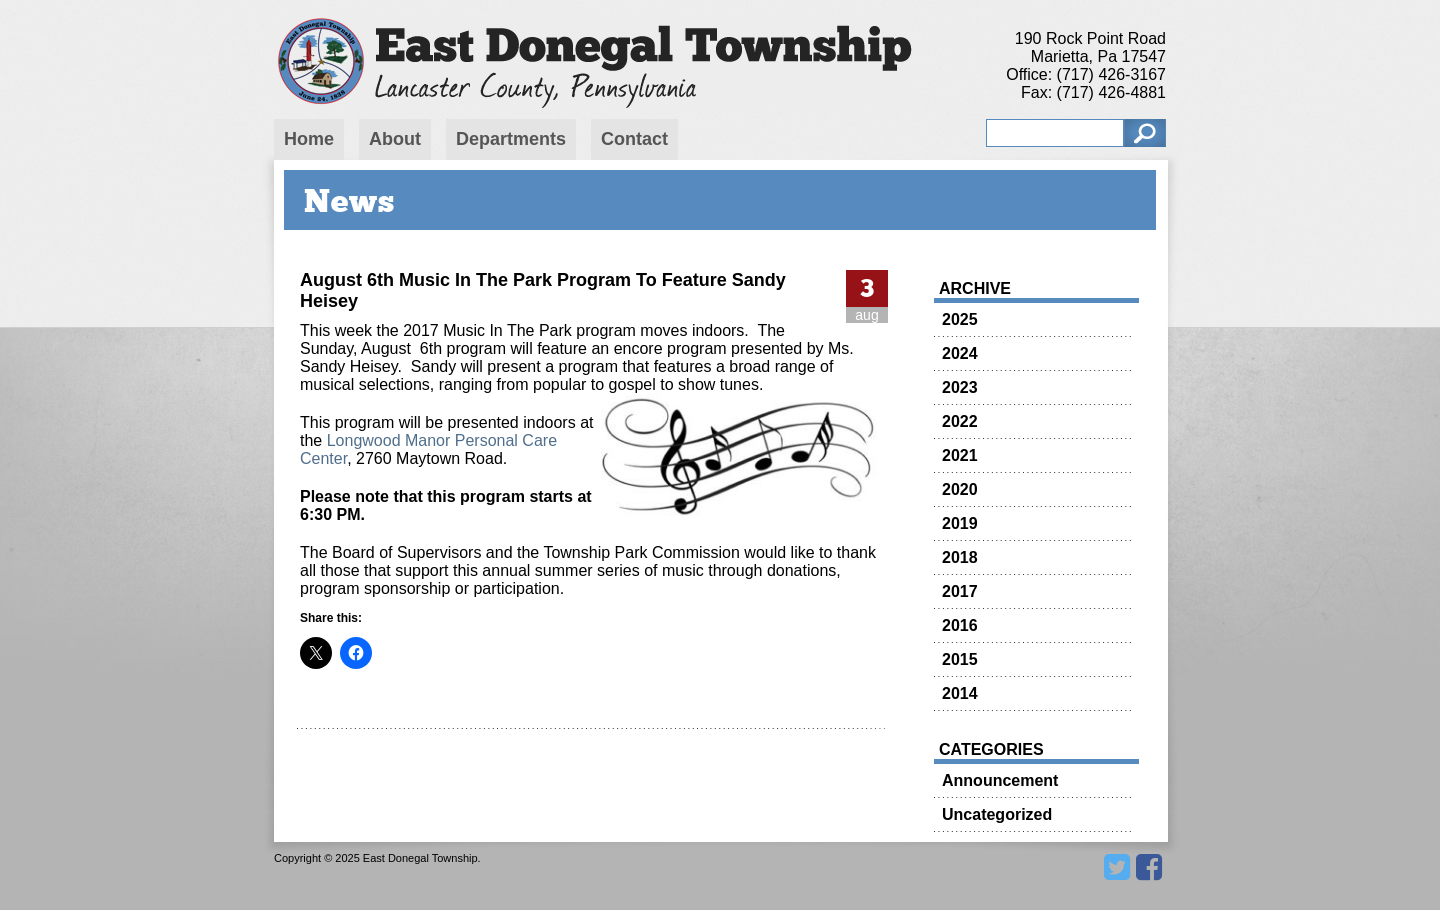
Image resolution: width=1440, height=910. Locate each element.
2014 (960, 693)
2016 (960, 625)
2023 (960, 387)
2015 (960, 659)
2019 (960, 523)
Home (309, 139)
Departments (511, 139)
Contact (634, 139)
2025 (960, 319)
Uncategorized (997, 814)
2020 (960, 489)
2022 (960, 421)
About (395, 139)
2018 (960, 557)
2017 (960, 591)
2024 (960, 353)
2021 (960, 455)
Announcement (1000, 780)
